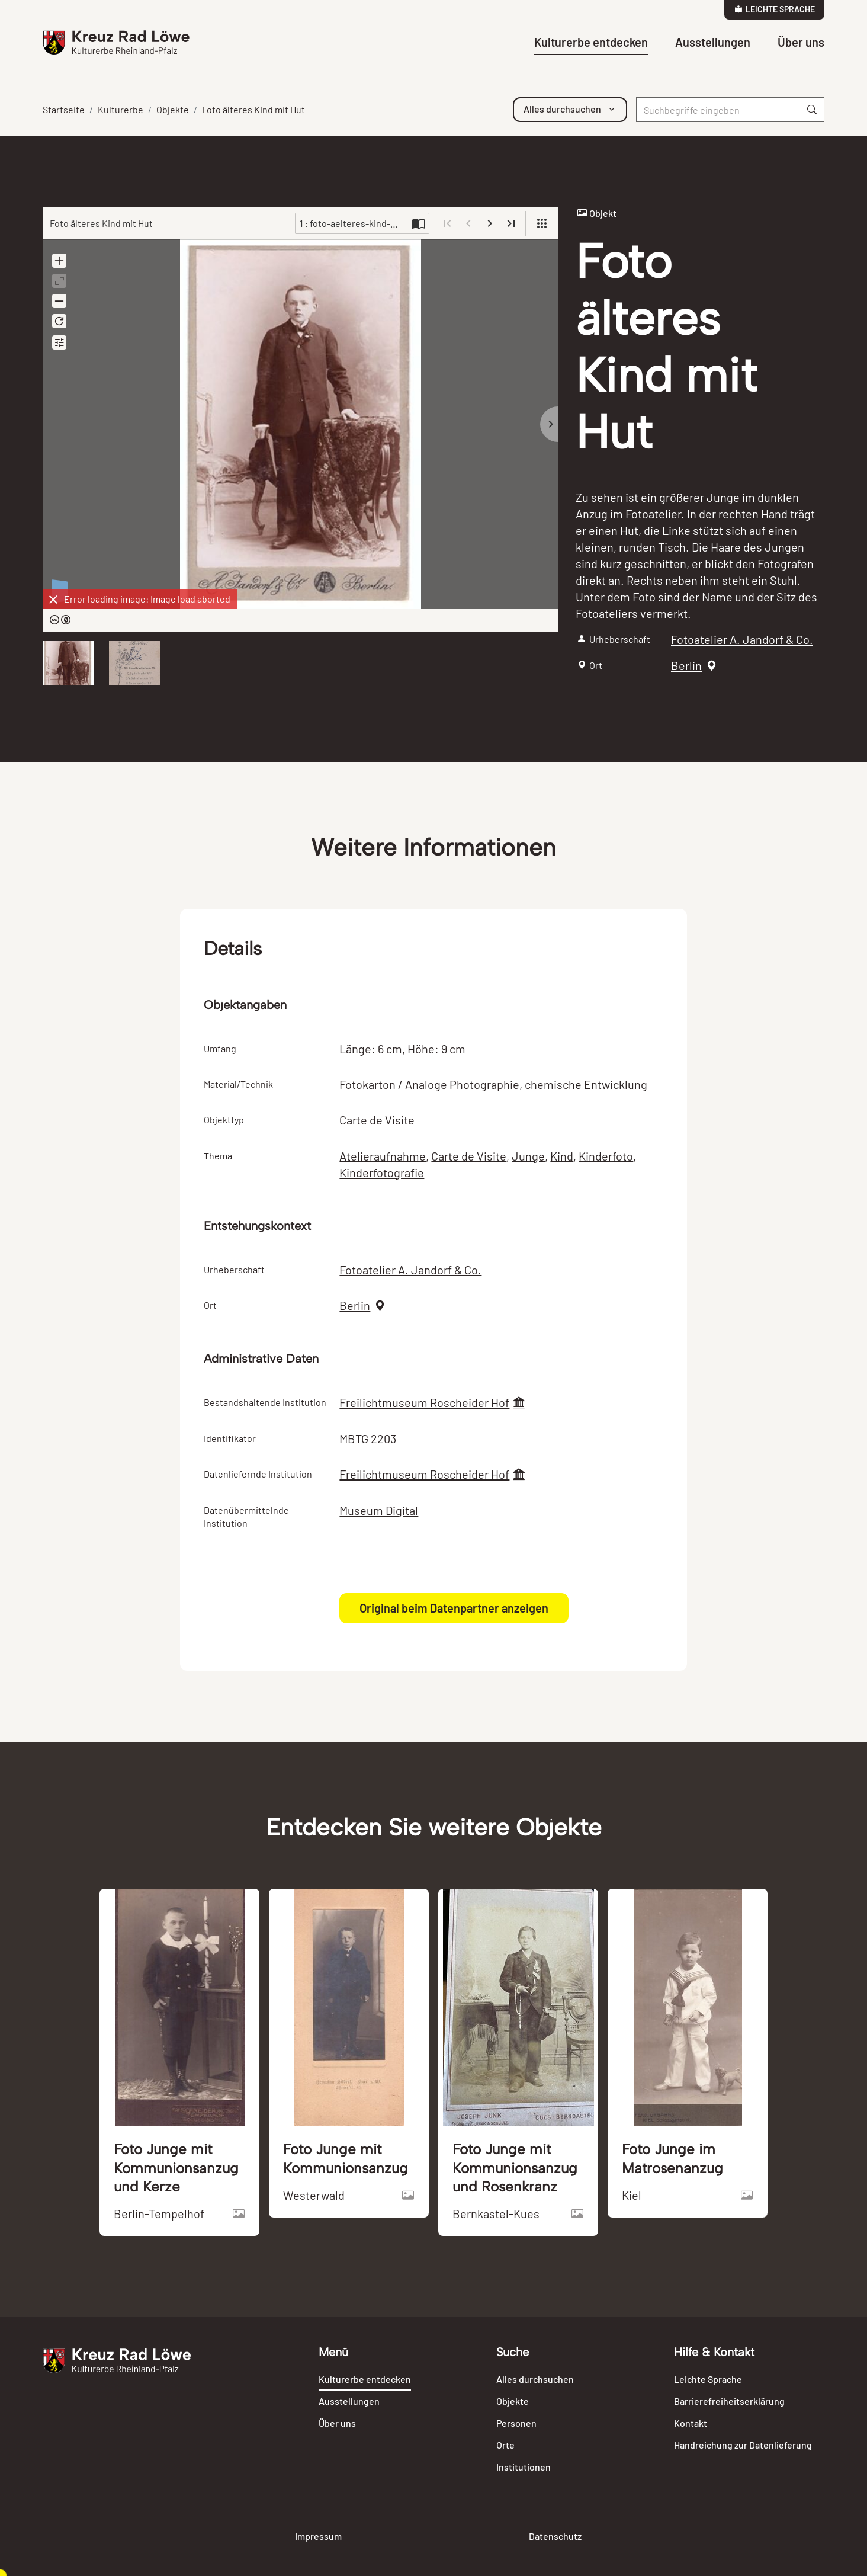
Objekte (172, 109)
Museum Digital (378, 1510)
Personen (516, 2422)
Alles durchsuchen (535, 2379)
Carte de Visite (468, 1156)
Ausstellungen (712, 42)
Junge (528, 1156)
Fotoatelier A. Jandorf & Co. (742, 639)
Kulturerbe (120, 109)
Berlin (686, 665)
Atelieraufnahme (382, 1156)
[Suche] (718, 109)
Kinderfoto (606, 1156)
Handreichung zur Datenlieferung (743, 2444)
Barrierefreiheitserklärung (729, 2401)
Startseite (64, 109)
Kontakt (690, 2422)
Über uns (801, 42)
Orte (505, 2444)
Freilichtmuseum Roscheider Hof (424, 1402)
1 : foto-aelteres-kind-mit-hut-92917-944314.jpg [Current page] (354, 223)
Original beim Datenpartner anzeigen (453, 1608)
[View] (541, 223)
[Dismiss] (53, 599)
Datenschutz (555, 2536)
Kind (561, 1156)
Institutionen (523, 2466)
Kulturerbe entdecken (591, 42)
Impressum (318, 2536)
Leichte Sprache (774, 9)
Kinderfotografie (381, 1172)
